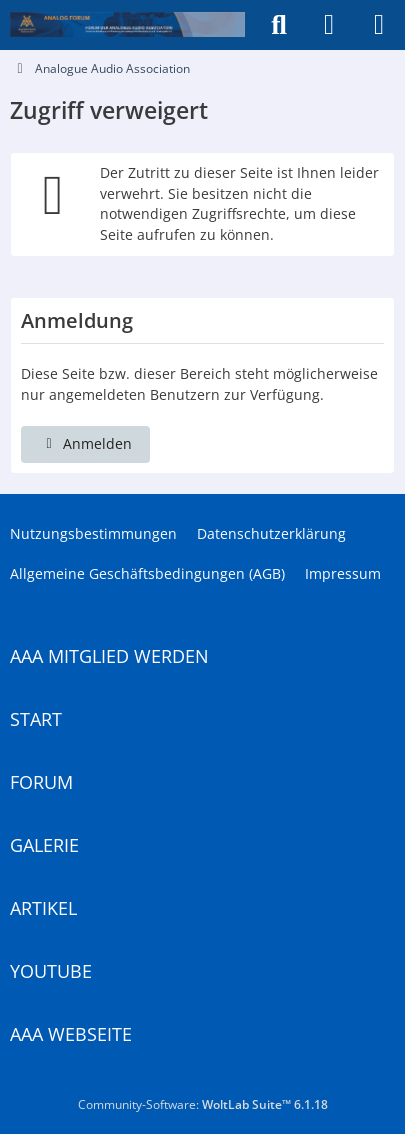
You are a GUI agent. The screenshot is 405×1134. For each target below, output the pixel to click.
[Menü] (379, 25)
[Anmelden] (329, 25)
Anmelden (85, 443)
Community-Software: (203, 1104)
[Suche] (279, 25)
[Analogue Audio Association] (127, 25)
